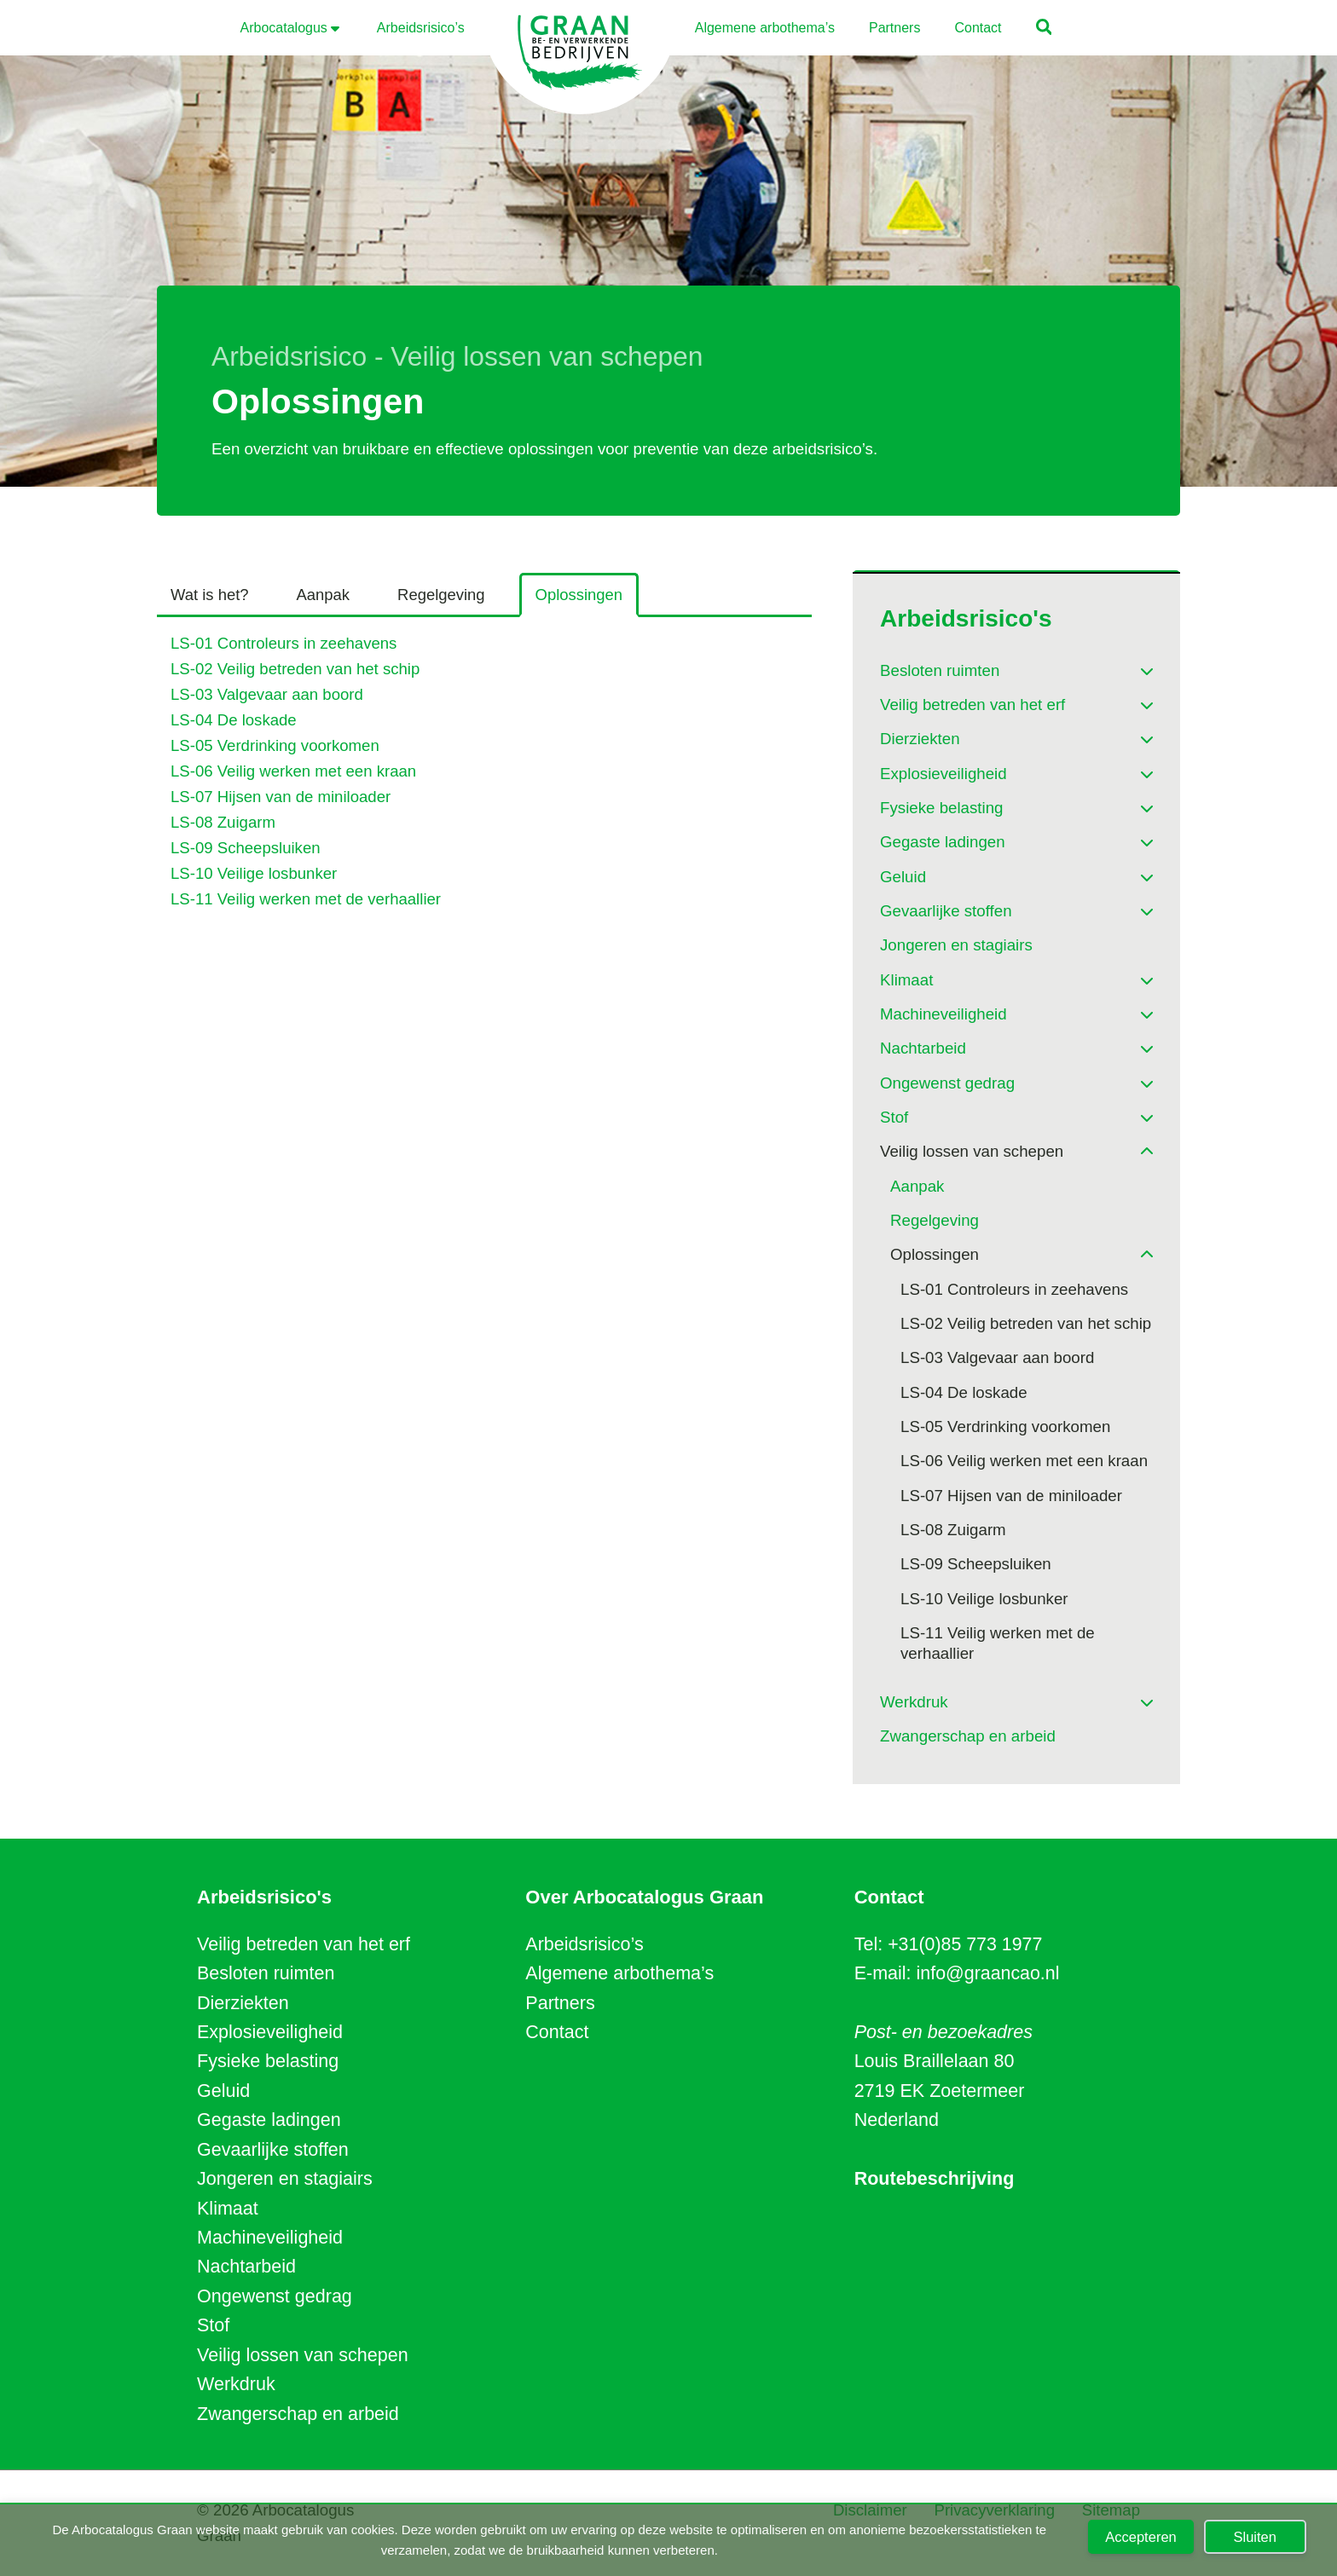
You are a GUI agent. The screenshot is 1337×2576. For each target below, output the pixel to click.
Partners (559, 2003)
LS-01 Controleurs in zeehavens (284, 644)
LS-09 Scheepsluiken (246, 848)
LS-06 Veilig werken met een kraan (294, 771)
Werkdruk (236, 2384)
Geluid (223, 2091)
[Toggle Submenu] (1123, 665)
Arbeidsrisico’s (584, 1944)
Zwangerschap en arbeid (298, 2414)
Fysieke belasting (268, 2061)
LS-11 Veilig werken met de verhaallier (307, 899)
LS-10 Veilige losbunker (255, 873)
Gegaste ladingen (269, 2120)
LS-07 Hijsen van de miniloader (281, 797)
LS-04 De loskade (234, 720)
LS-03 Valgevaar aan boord (267, 694)
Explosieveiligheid (270, 2032)
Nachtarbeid (246, 2266)
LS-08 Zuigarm (223, 822)
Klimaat (227, 2208)
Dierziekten (243, 2003)
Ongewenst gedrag (274, 2296)
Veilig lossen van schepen (302, 2355)
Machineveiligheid (270, 2237)
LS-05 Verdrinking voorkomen (275, 745)
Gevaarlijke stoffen (273, 2150)
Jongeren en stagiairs (285, 2179)
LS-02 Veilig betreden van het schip (296, 670)
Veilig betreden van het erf (303, 1944)
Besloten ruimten (265, 1973)
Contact (556, 2032)
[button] (1045, 29)
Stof (213, 2325)
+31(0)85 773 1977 (965, 1944)
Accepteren (1140, 2536)
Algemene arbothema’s (619, 1973)
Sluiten (1255, 2536)
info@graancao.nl (989, 1973)
